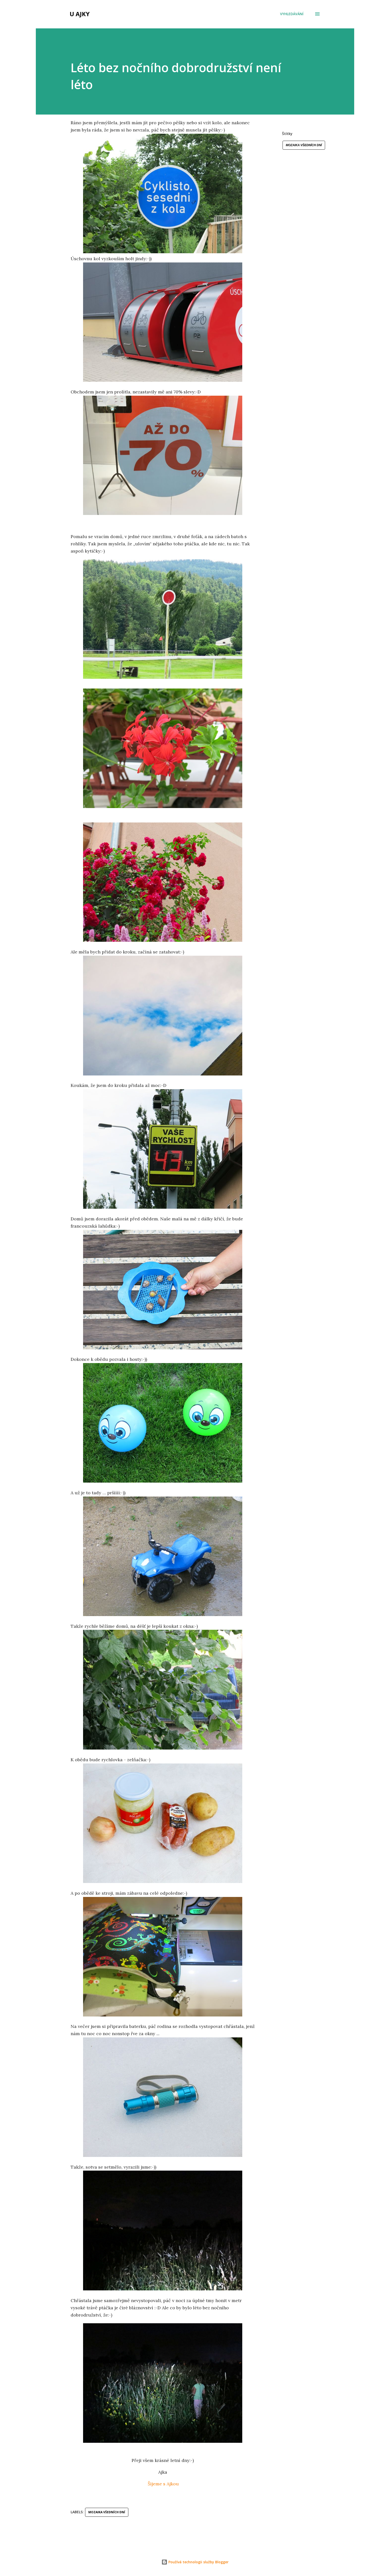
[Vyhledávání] (291, 14)
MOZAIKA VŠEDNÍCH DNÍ (304, 145)
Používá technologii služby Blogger (195, 2562)
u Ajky (80, 14)
